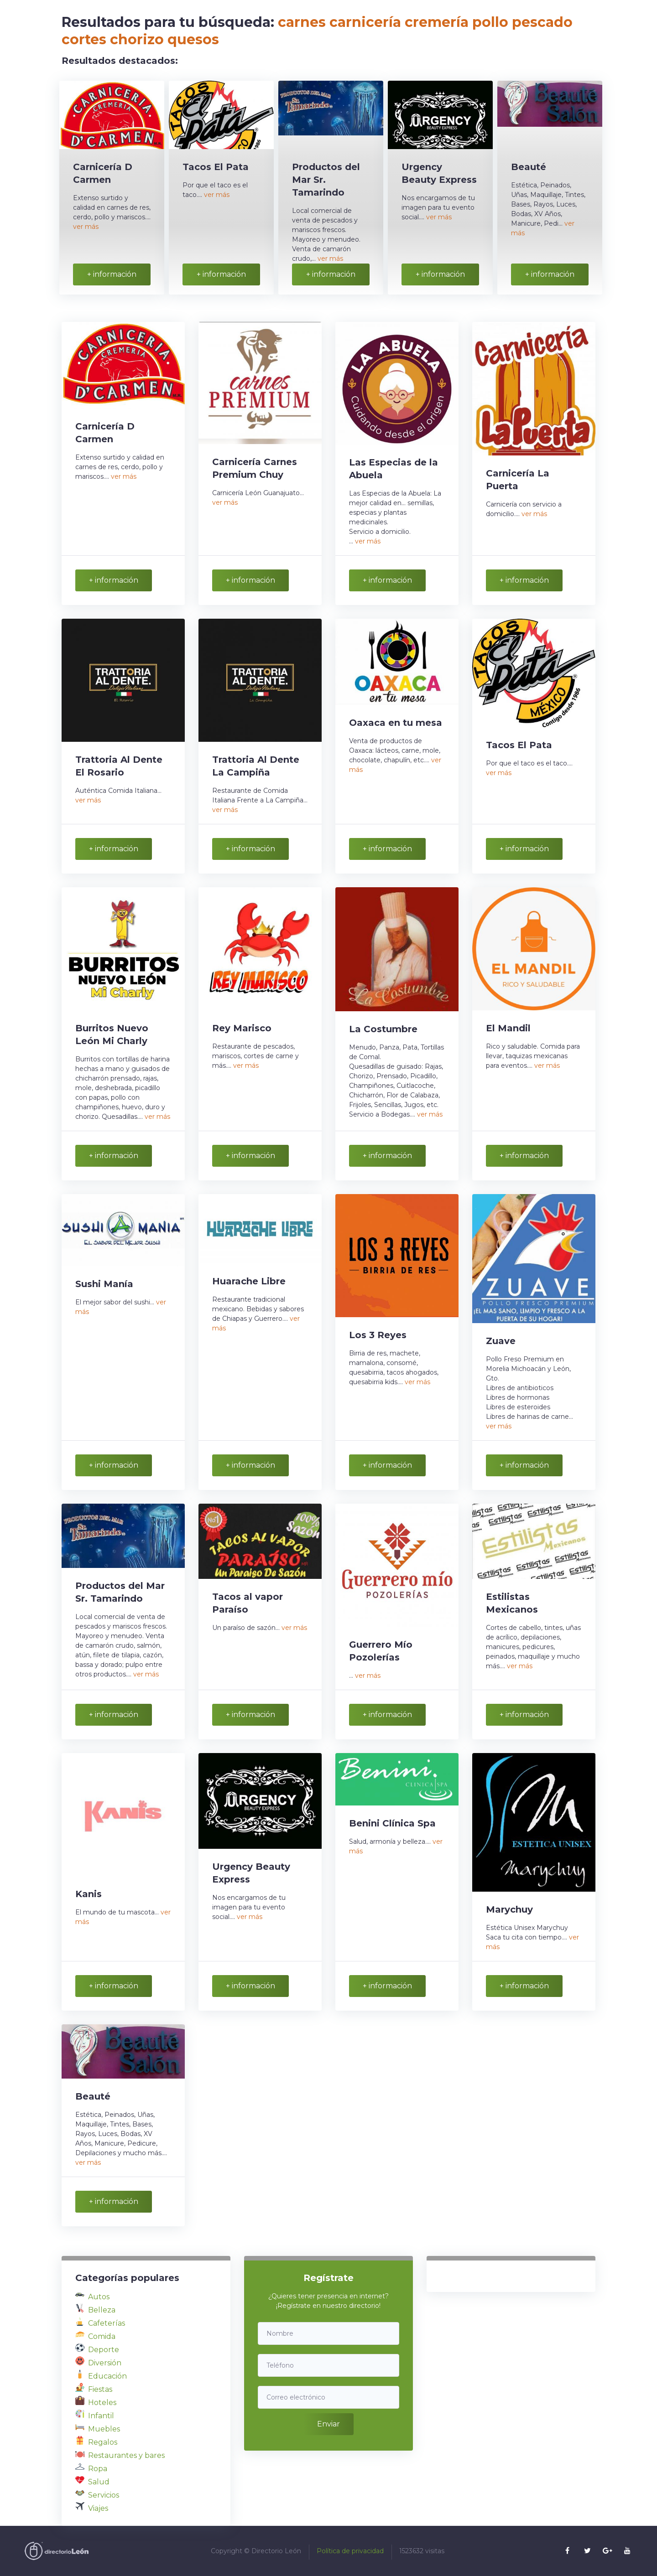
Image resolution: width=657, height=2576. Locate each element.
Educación (107, 2376)
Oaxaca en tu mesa (395, 722)
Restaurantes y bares (126, 2455)
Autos (99, 2296)
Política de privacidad (350, 2551)
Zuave (501, 1340)
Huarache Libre (249, 1281)
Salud (99, 2482)
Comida (101, 2336)
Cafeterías (106, 2323)
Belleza (101, 2310)
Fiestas (100, 2389)
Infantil (101, 2415)
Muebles (104, 2429)
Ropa (97, 2468)
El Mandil (508, 1028)
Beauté (528, 166)
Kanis (88, 1893)
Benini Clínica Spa (392, 1823)
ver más (86, 226)
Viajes (98, 2508)
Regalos (102, 2442)
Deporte (103, 2349)
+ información (111, 274)
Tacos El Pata (215, 166)
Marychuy (509, 1909)
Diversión (104, 2363)
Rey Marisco (241, 1028)
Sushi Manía (104, 1283)
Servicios (103, 2495)
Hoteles (102, 2402)
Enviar (328, 2424)
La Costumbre (383, 1029)
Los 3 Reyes (378, 1334)
